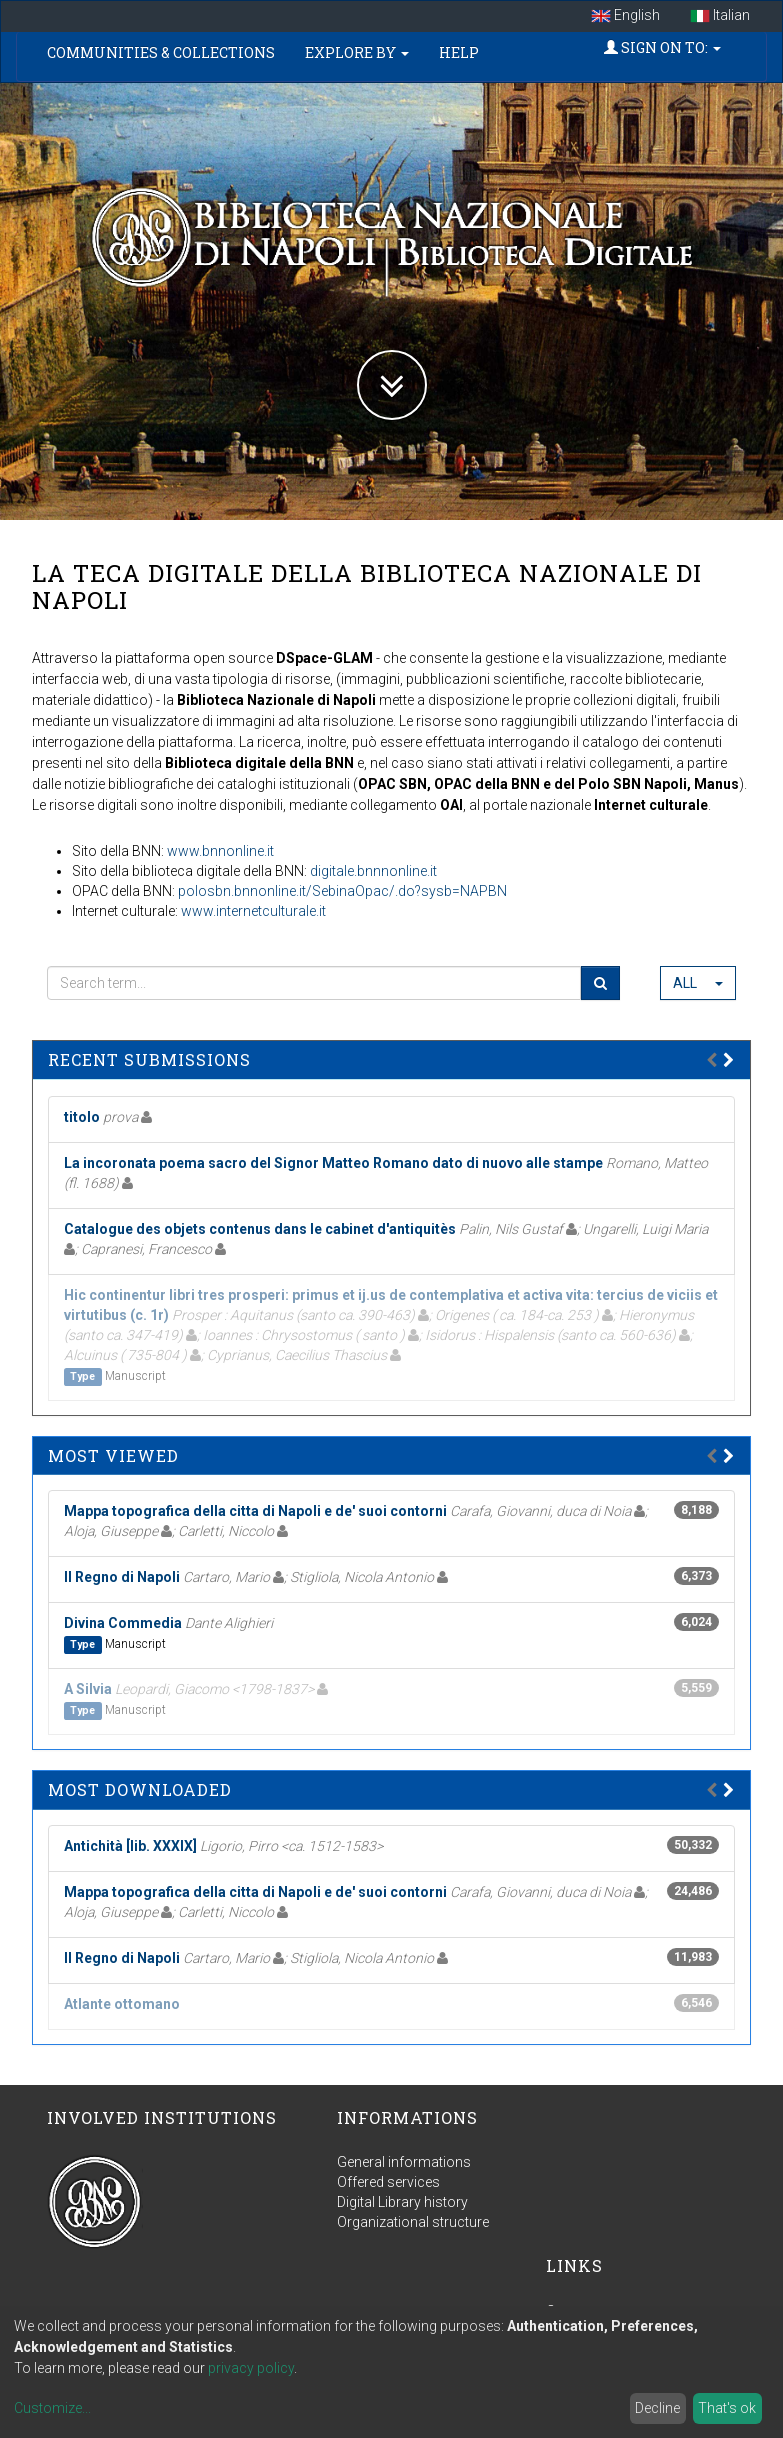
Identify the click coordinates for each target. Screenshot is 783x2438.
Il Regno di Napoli (122, 1577)
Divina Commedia (123, 1623)
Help (459, 52)
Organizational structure (413, 2222)
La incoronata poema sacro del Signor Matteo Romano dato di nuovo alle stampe (333, 1163)
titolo (82, 1117)
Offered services (388, 2182)
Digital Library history (402, 2202)
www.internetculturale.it (253, 911)
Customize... (52, 2408)
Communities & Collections (161, 52)
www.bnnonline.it (220, 851)
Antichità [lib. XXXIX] (130, 1846)
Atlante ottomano (122, 2004)
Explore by (357, 52)
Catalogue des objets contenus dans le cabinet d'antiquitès (260, 1229)
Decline (657, 2408)
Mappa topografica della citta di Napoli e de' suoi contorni (255, 1511)
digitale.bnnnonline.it (373, 871)
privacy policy (251, 2368)
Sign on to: (662, 47)
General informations (404, 2162)
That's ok (727, 2408)
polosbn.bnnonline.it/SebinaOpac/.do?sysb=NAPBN (342, 891)
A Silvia (88, 1689)
